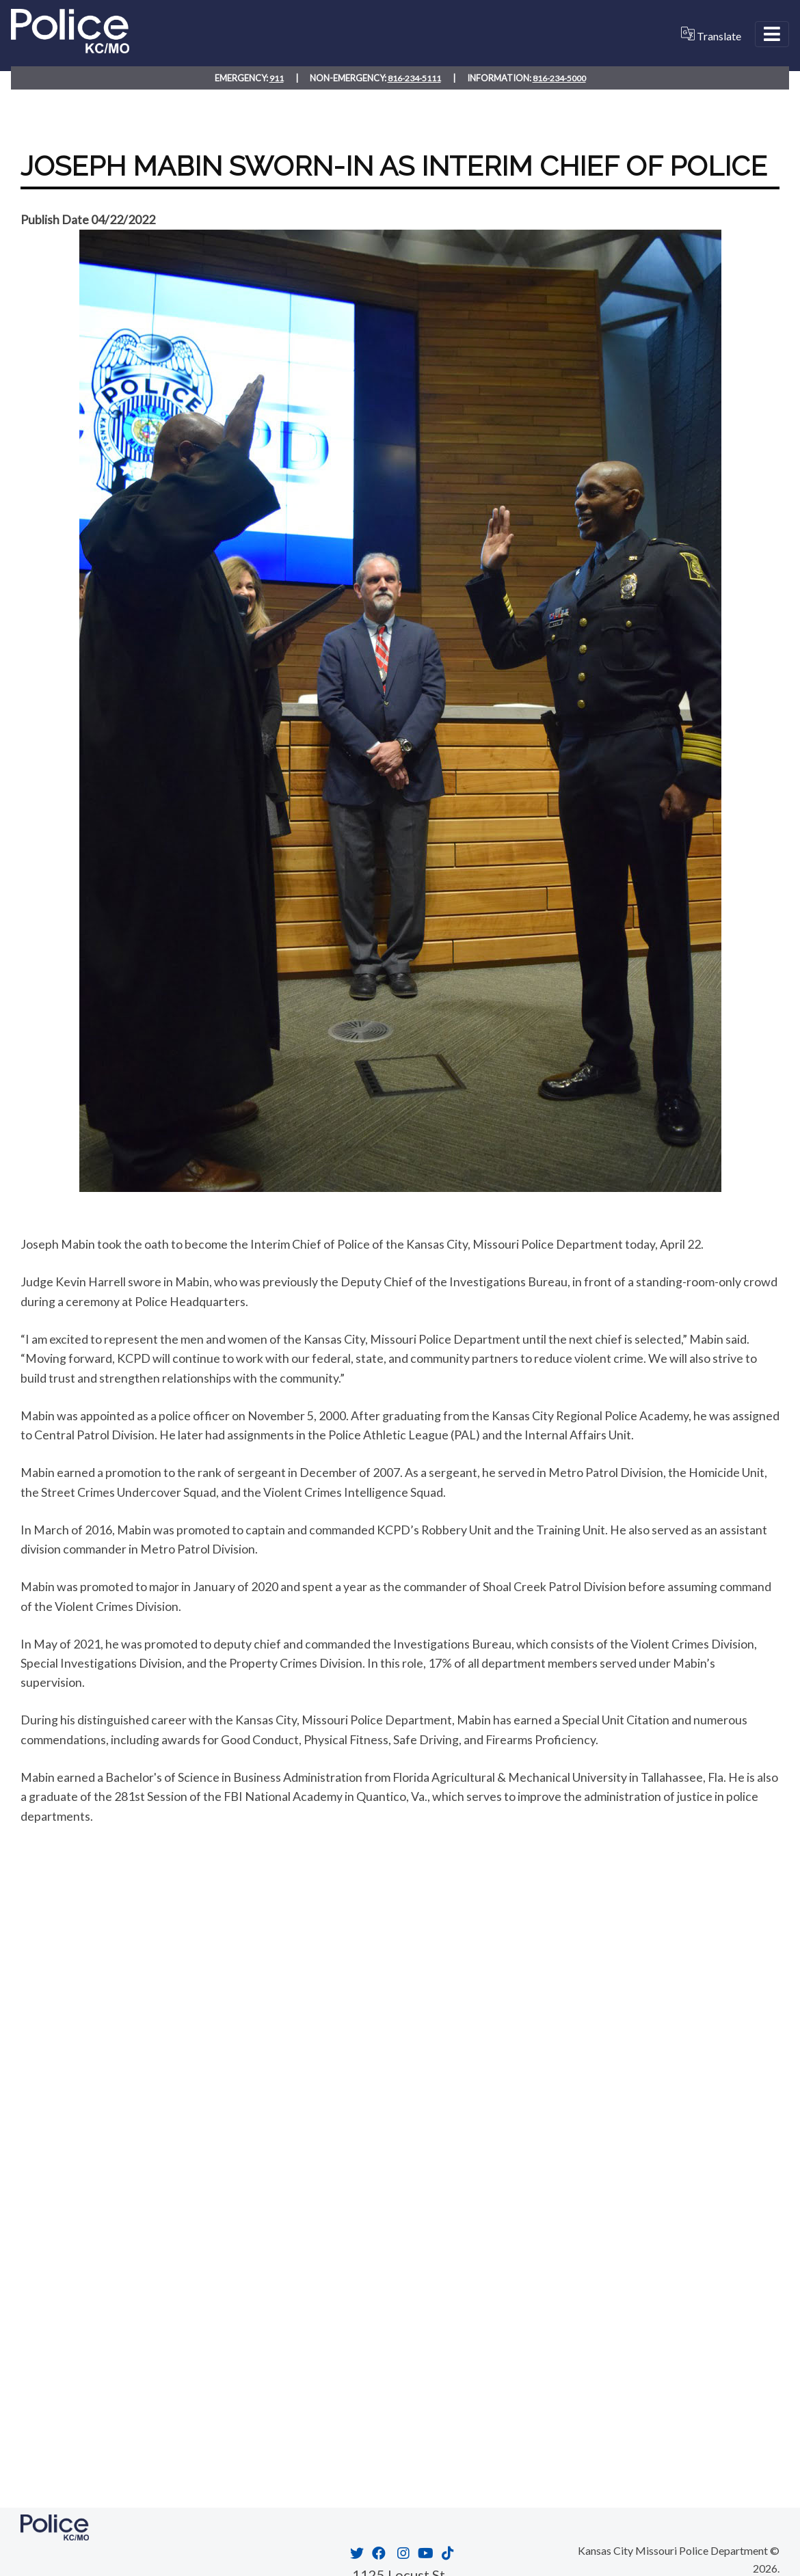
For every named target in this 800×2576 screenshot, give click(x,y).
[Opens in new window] (355, 2553)
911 (275, 77)
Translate (711, 34)
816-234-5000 (560, 77)
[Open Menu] (772, 33)
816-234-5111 (413, 77)
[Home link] (70, 48)
